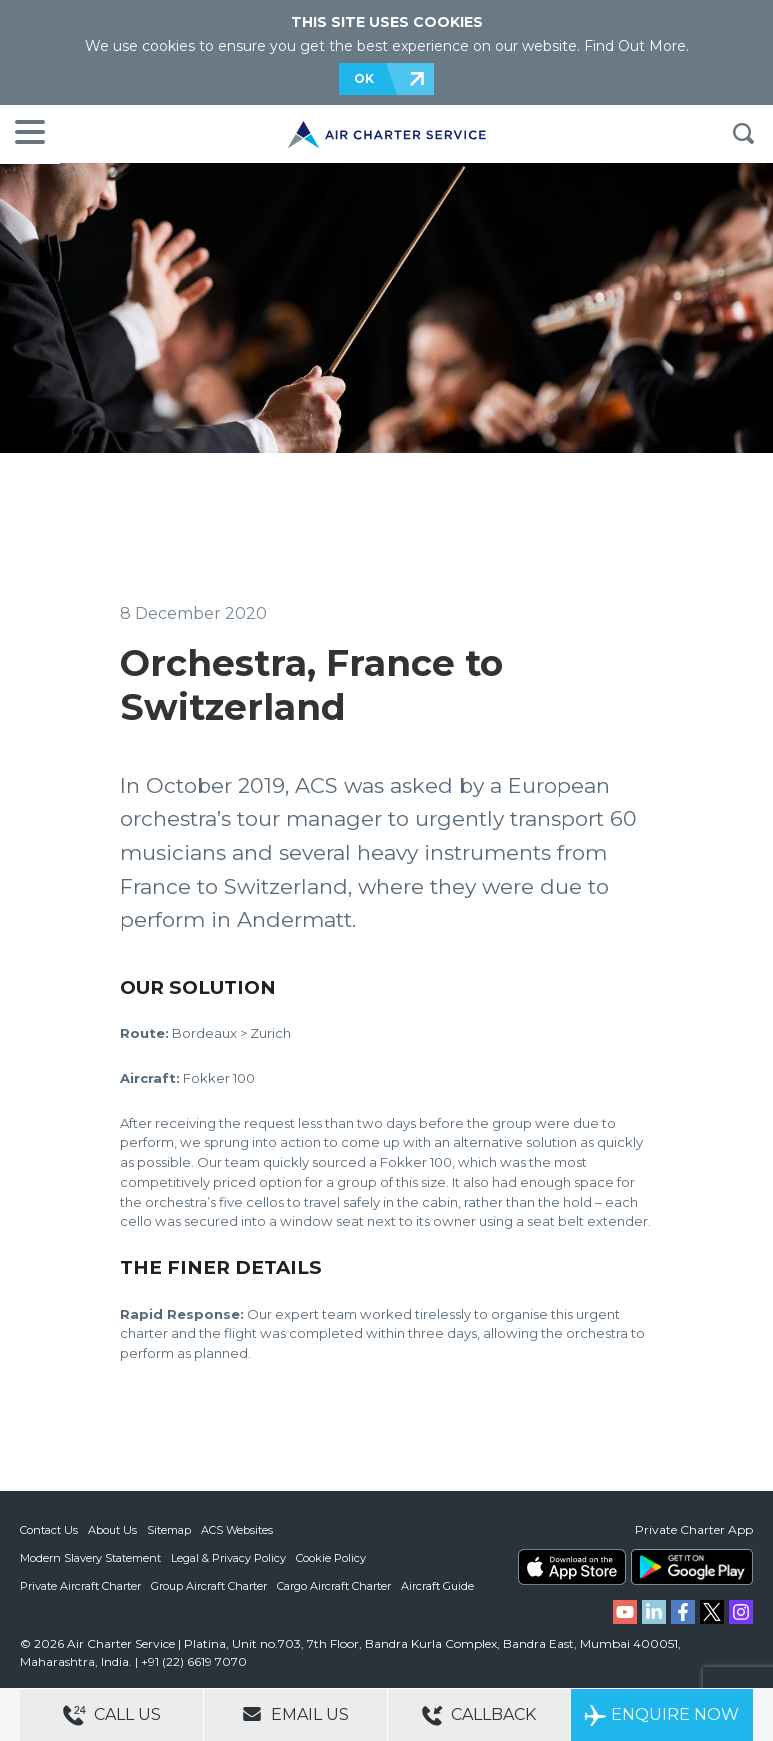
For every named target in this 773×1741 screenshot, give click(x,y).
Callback (479, 1715)
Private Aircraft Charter (80, 1586)
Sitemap (169, 1530)
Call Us (112, 1715)
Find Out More (635, 46)
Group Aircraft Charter (209, 1586)
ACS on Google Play (692, 1567)
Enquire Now (661, 1715)
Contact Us (49, 1530)
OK (364, 78)
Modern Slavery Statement (90, 1558)
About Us (112, 1530)
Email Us (295, 1714)
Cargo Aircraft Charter (334, 1586)
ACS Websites (237, 1530)
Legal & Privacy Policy (228, 1558)
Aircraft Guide (437, 1586)
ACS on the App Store (572, 1567)
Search (743, 134)
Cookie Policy (331, 1558)
